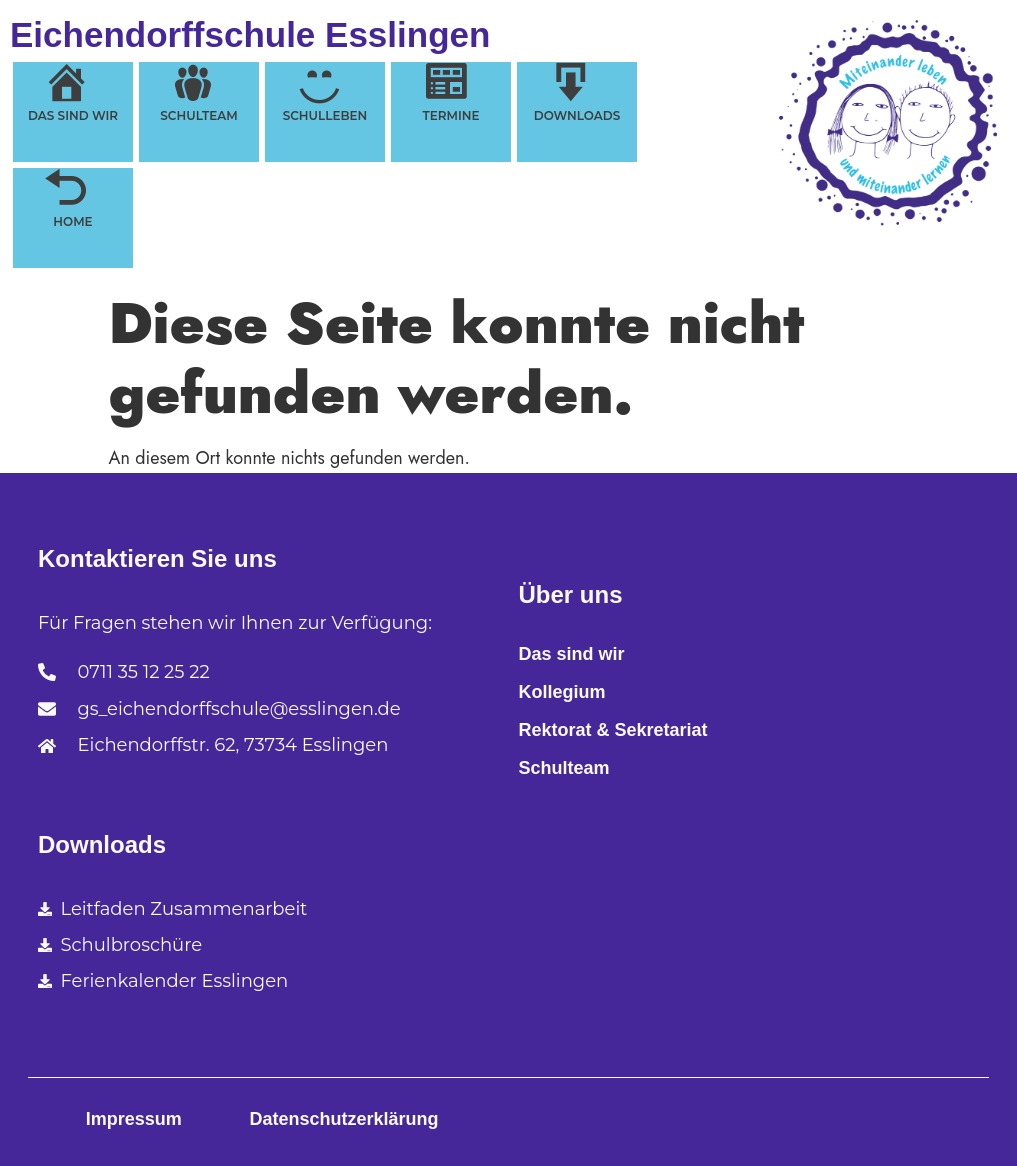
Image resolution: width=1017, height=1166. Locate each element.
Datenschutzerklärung (343, 1119)
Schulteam (564, 768)
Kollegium (562, 692)
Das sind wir (572, 654)
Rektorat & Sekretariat (613, 730)
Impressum (134, 1119)
